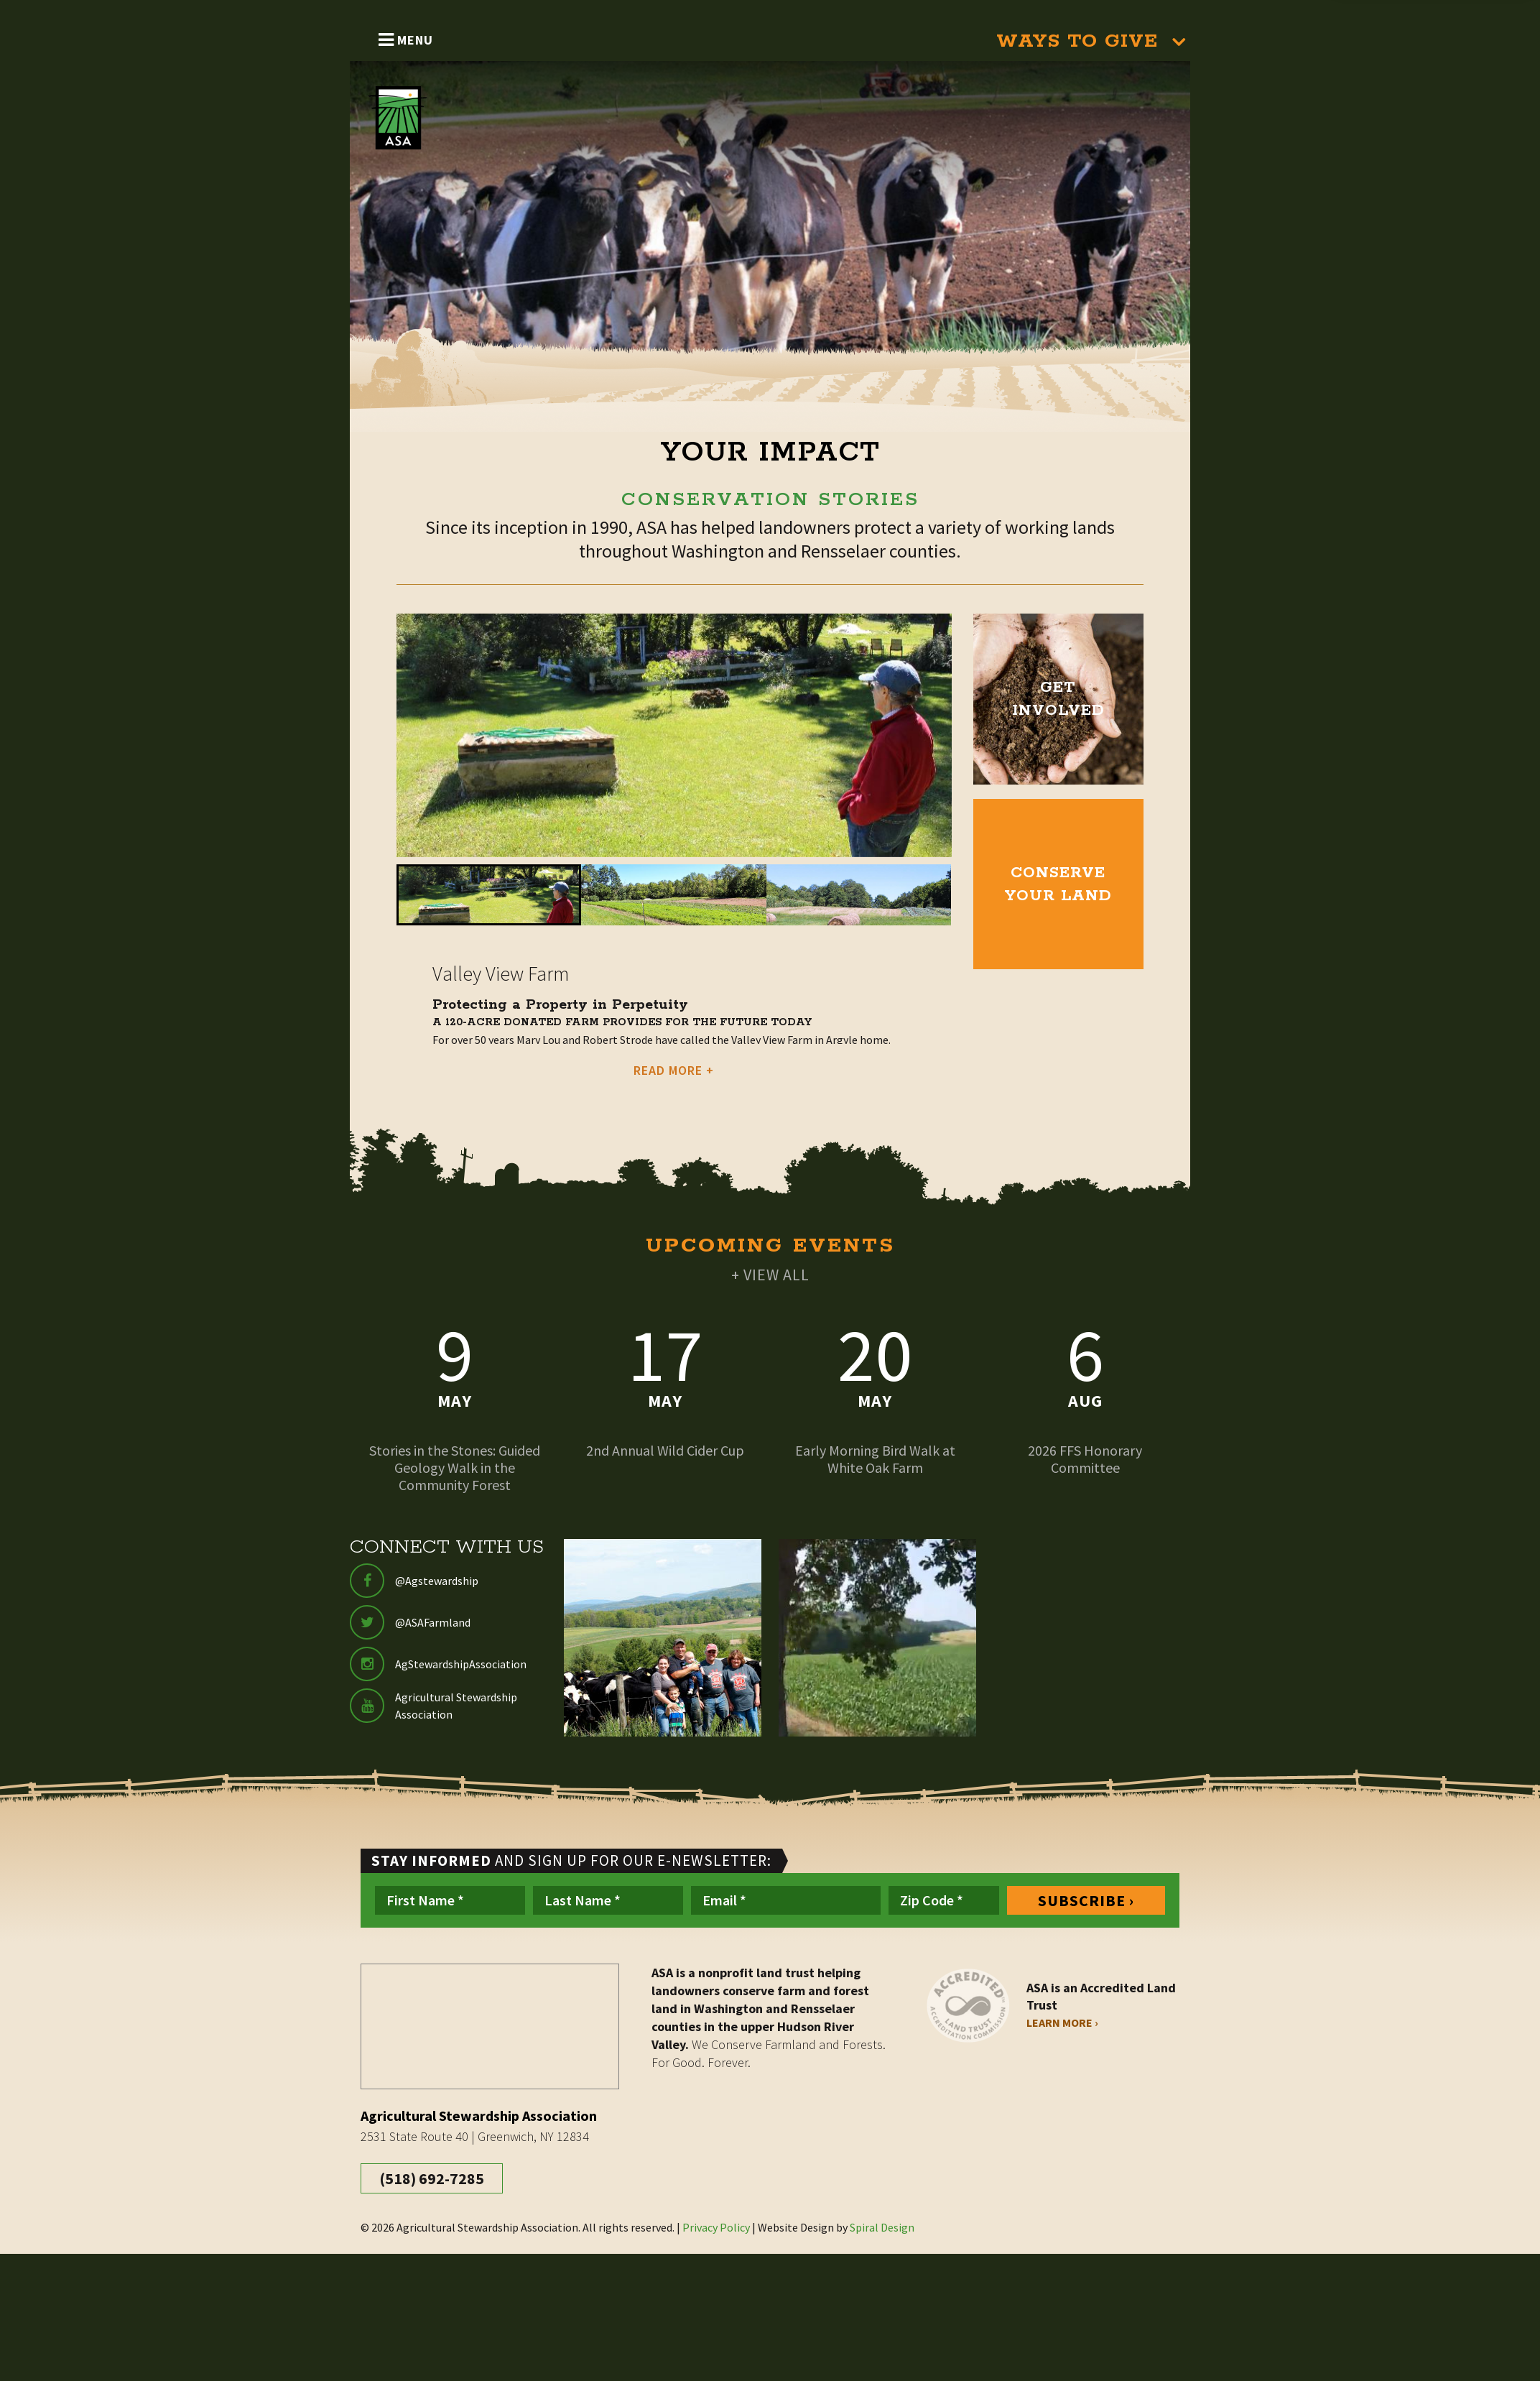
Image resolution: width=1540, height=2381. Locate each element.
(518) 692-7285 (431, 2178)
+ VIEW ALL (770, 1275)
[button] (488, 894)
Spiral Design (882, 2227)
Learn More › (1062, 2022)
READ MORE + (674, 1070)
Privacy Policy (716, 2227)
